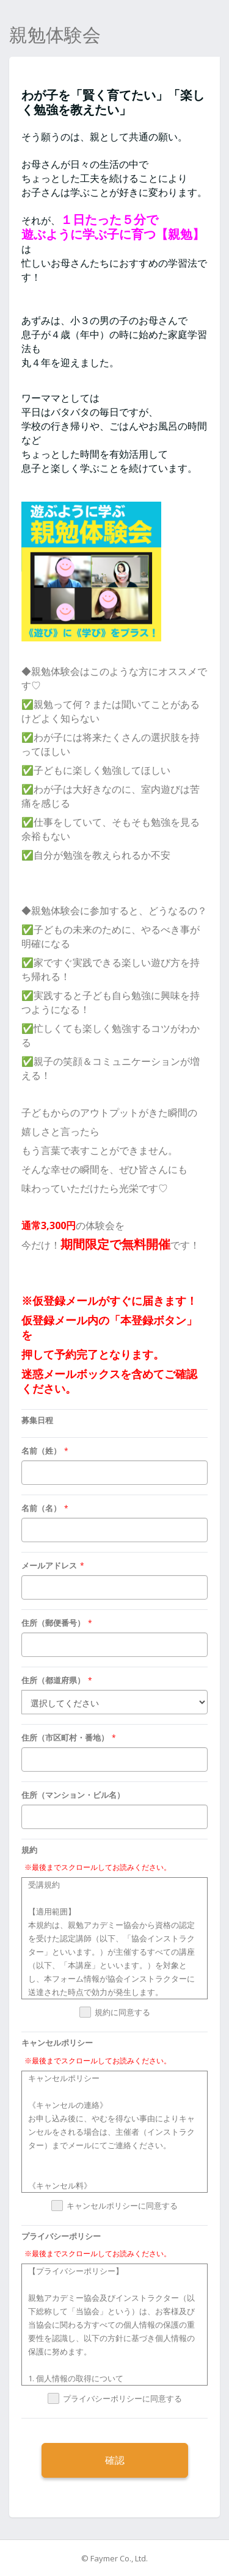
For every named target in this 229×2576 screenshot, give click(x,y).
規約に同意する (122, 2013)
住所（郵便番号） (53, 1622)
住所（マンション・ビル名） (73, 1794)
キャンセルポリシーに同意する (122, 2206)
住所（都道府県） (53, 1680)
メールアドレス (49, 1565)
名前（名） (41, 1508)
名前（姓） (41, 1450)
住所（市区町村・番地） (65, 1737)
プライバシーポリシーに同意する (122, 2399)
